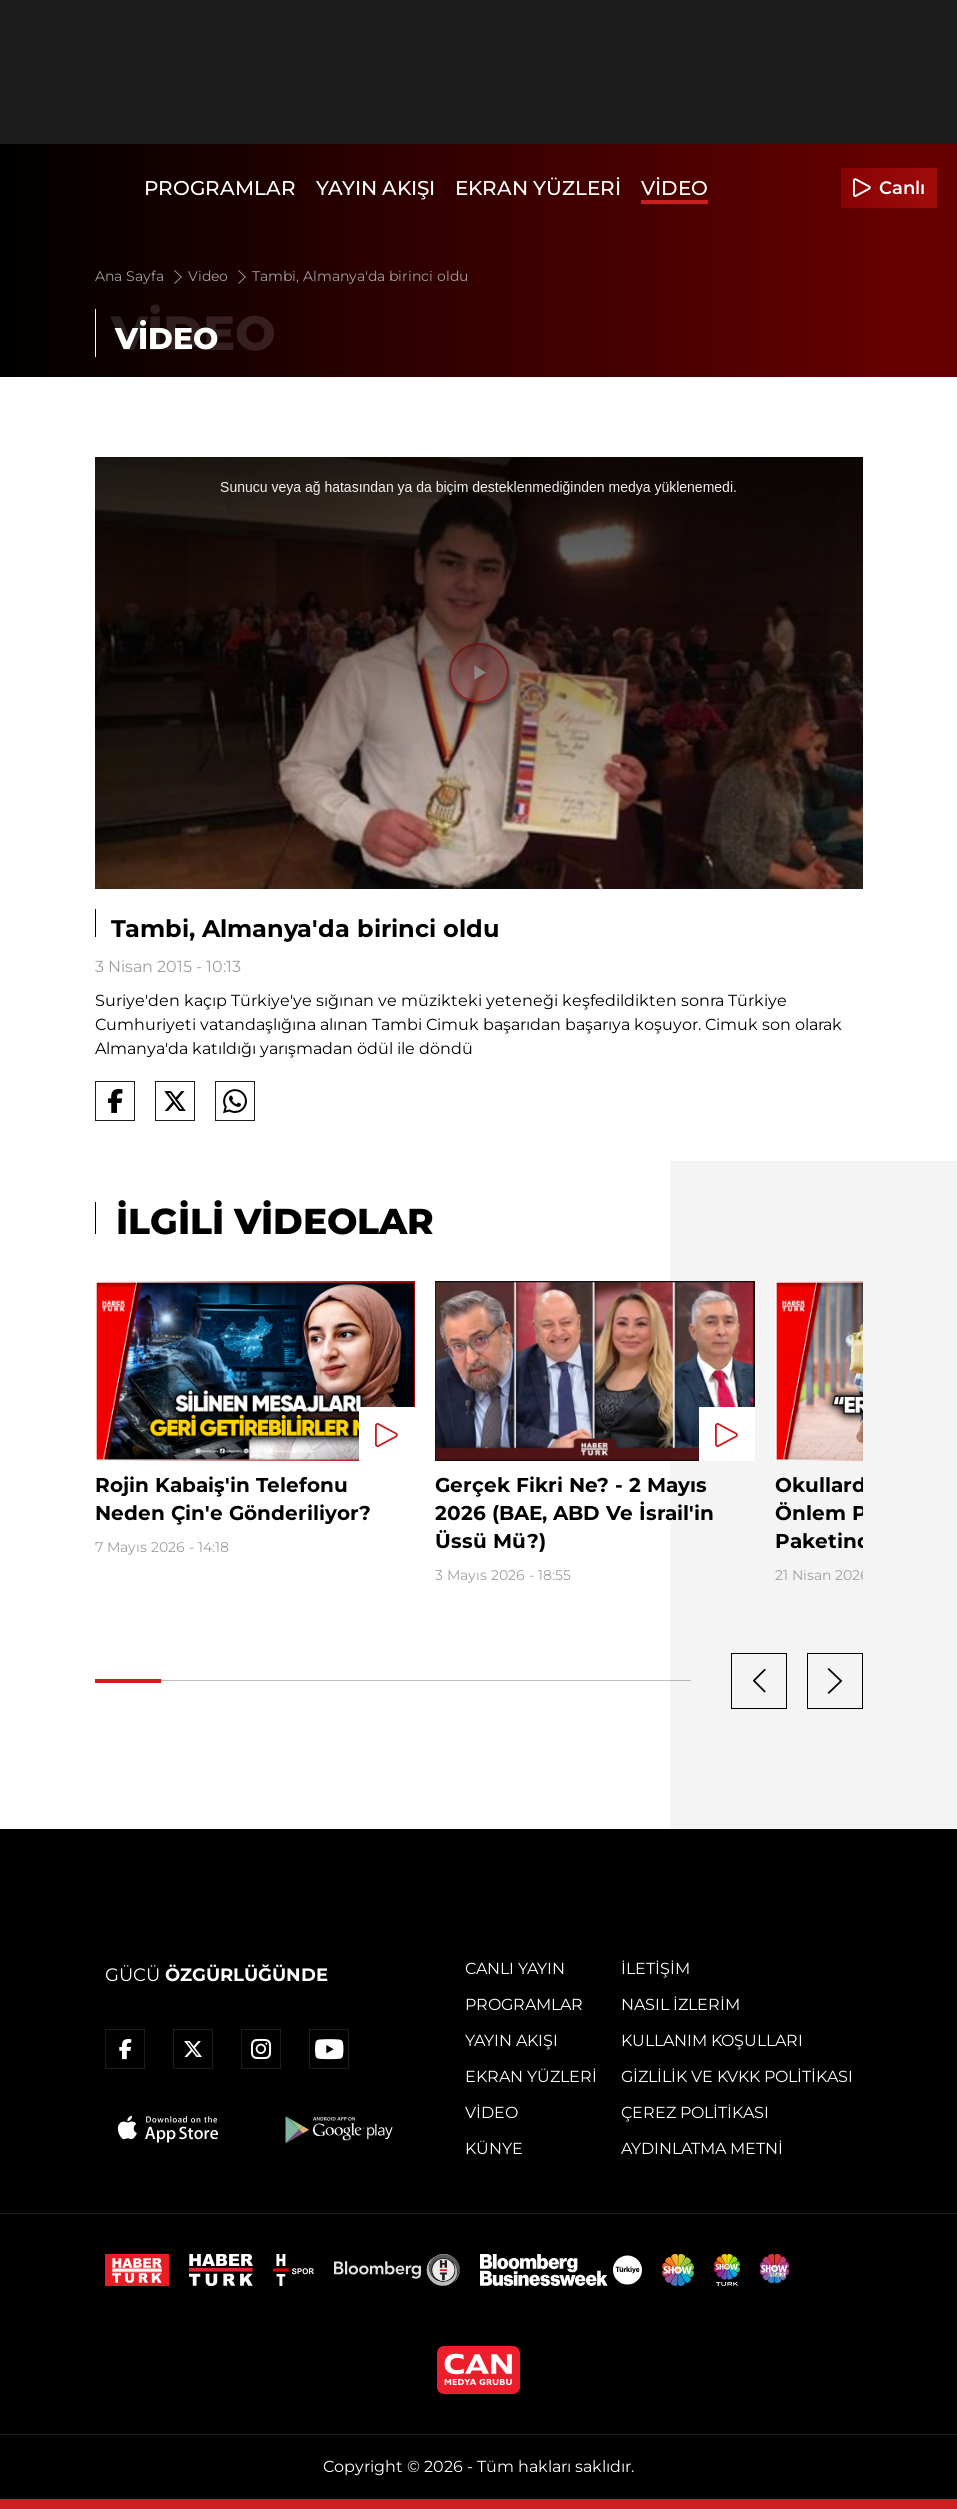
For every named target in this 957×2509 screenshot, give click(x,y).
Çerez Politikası (695, 2112)
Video (674, 188)
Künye (494, 2148)
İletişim (655, 1968)
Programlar (220, 188)
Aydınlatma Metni (702, 2148)
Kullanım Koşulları (712, 2040)
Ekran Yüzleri (538, 188)
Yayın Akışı (375, 188)
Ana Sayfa (140, 276)
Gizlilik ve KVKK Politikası (737, 2076)
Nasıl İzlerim (680, 2004)
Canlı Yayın (515, 1968)
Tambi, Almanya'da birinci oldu (360, 276)
